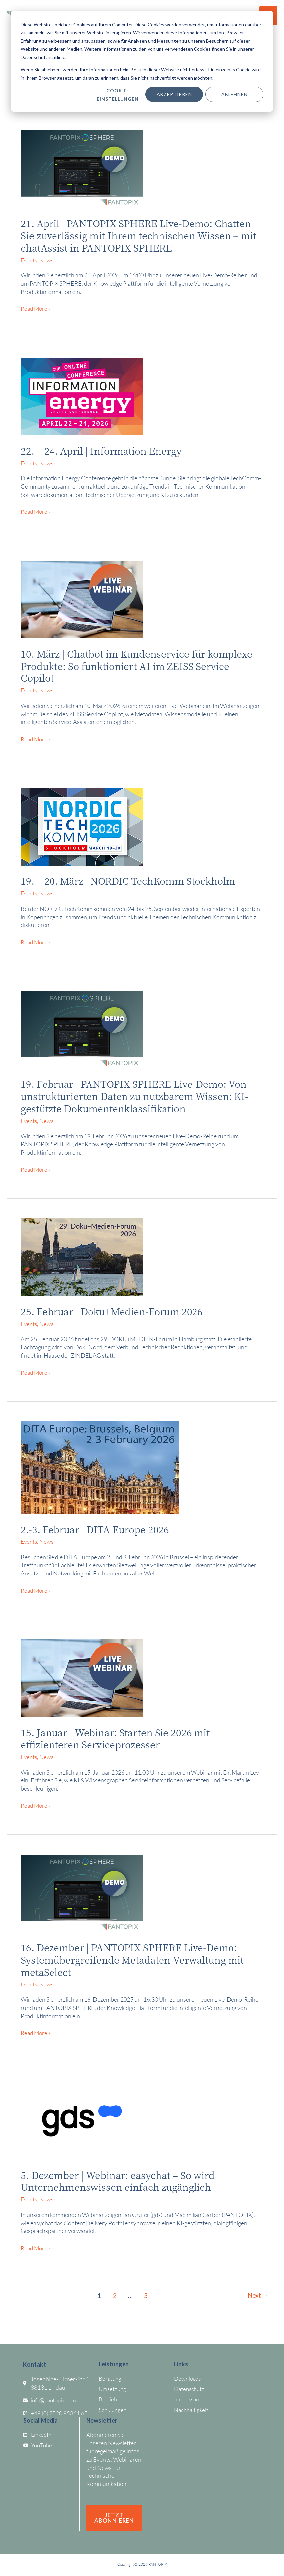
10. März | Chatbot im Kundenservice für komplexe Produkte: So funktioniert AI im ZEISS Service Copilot (137, 665)
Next (257, 2295)
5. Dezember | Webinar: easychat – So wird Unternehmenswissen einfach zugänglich (123, 2180)
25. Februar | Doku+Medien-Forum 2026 (116, 1310)
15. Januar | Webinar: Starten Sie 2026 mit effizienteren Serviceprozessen (120, 1737)
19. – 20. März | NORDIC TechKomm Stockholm (133, 880)
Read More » (36, 308)
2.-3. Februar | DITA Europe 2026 (98, 1528)
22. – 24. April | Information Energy (106, 450)
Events (29, 260)
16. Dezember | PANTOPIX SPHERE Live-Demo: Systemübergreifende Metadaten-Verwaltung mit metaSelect (137, 1959)
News (48, 260)
